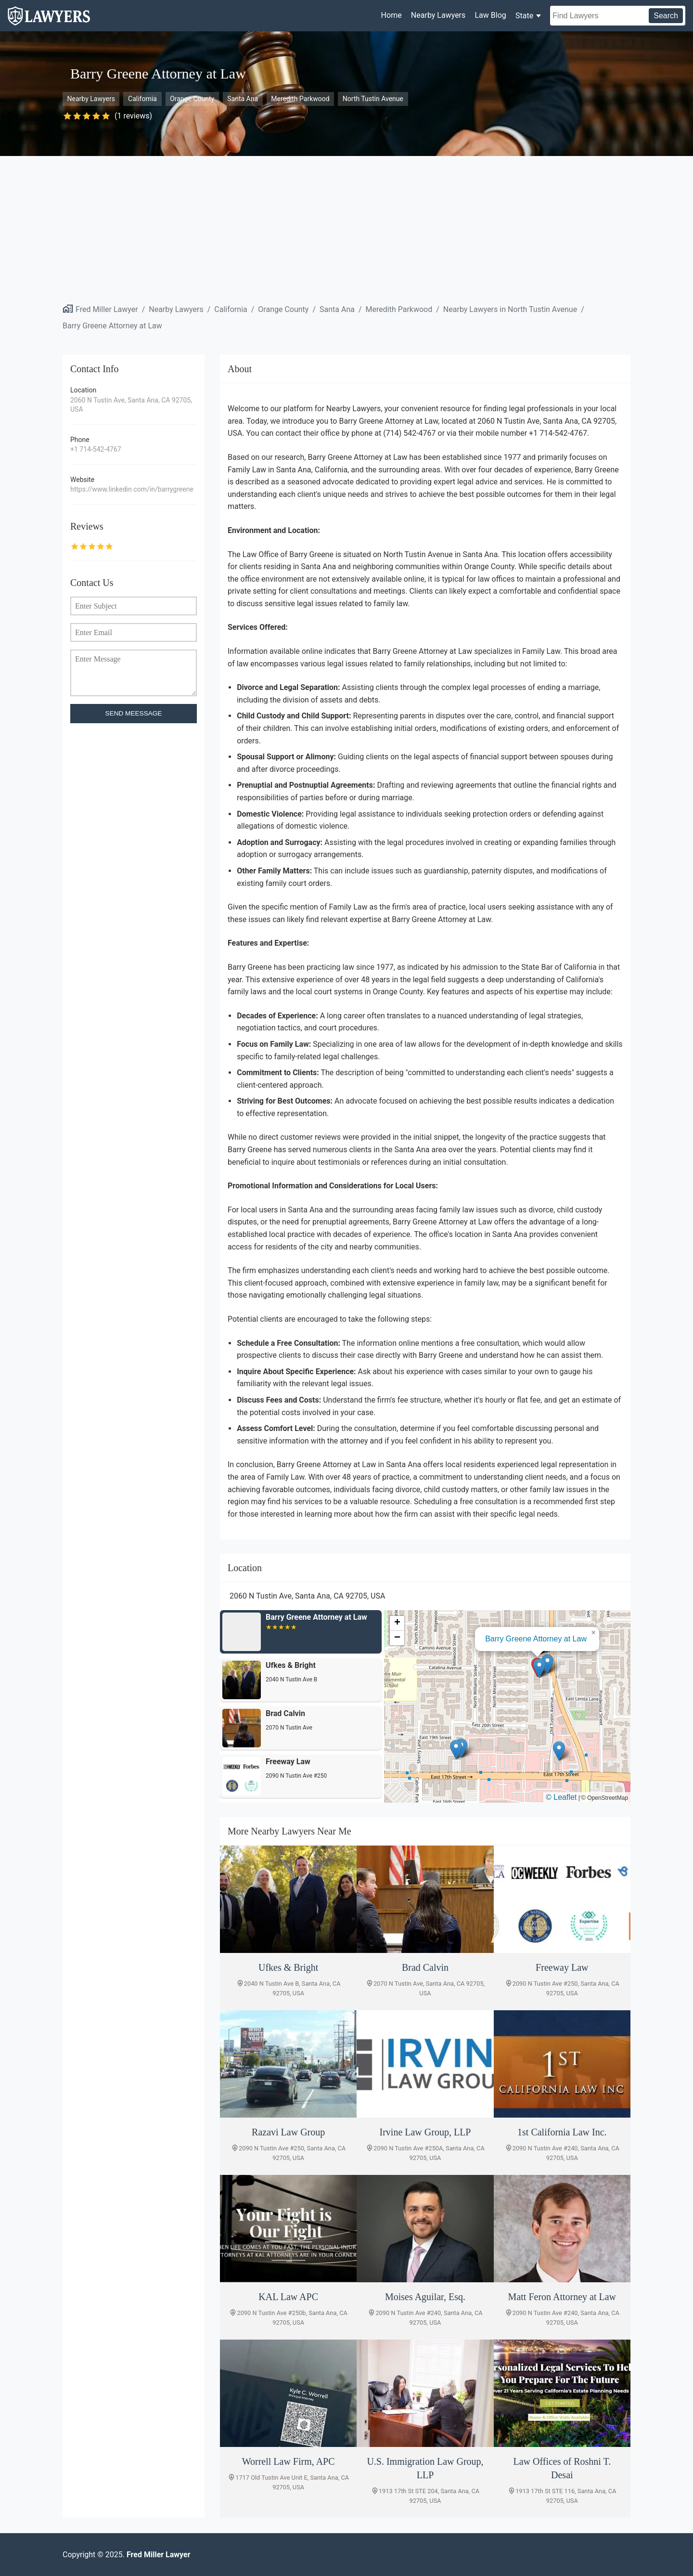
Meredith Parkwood (300, 99)
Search (666, 16)
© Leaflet (561, 1797)
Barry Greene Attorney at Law (112, 325)
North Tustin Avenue (373, 99)
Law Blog (490, 15)
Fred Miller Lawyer (107, 309)
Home (391, 15)
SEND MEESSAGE (133, 713)
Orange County (192, 99)
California (142, 99)
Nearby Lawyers (438, 15)
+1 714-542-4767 (95, 449)
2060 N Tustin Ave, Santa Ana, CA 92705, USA (131, 405)
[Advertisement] (346, 228)
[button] (539, 1668)
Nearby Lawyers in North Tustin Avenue (510, 309)
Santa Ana (242, 99)
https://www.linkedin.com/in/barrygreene (131, 489)
